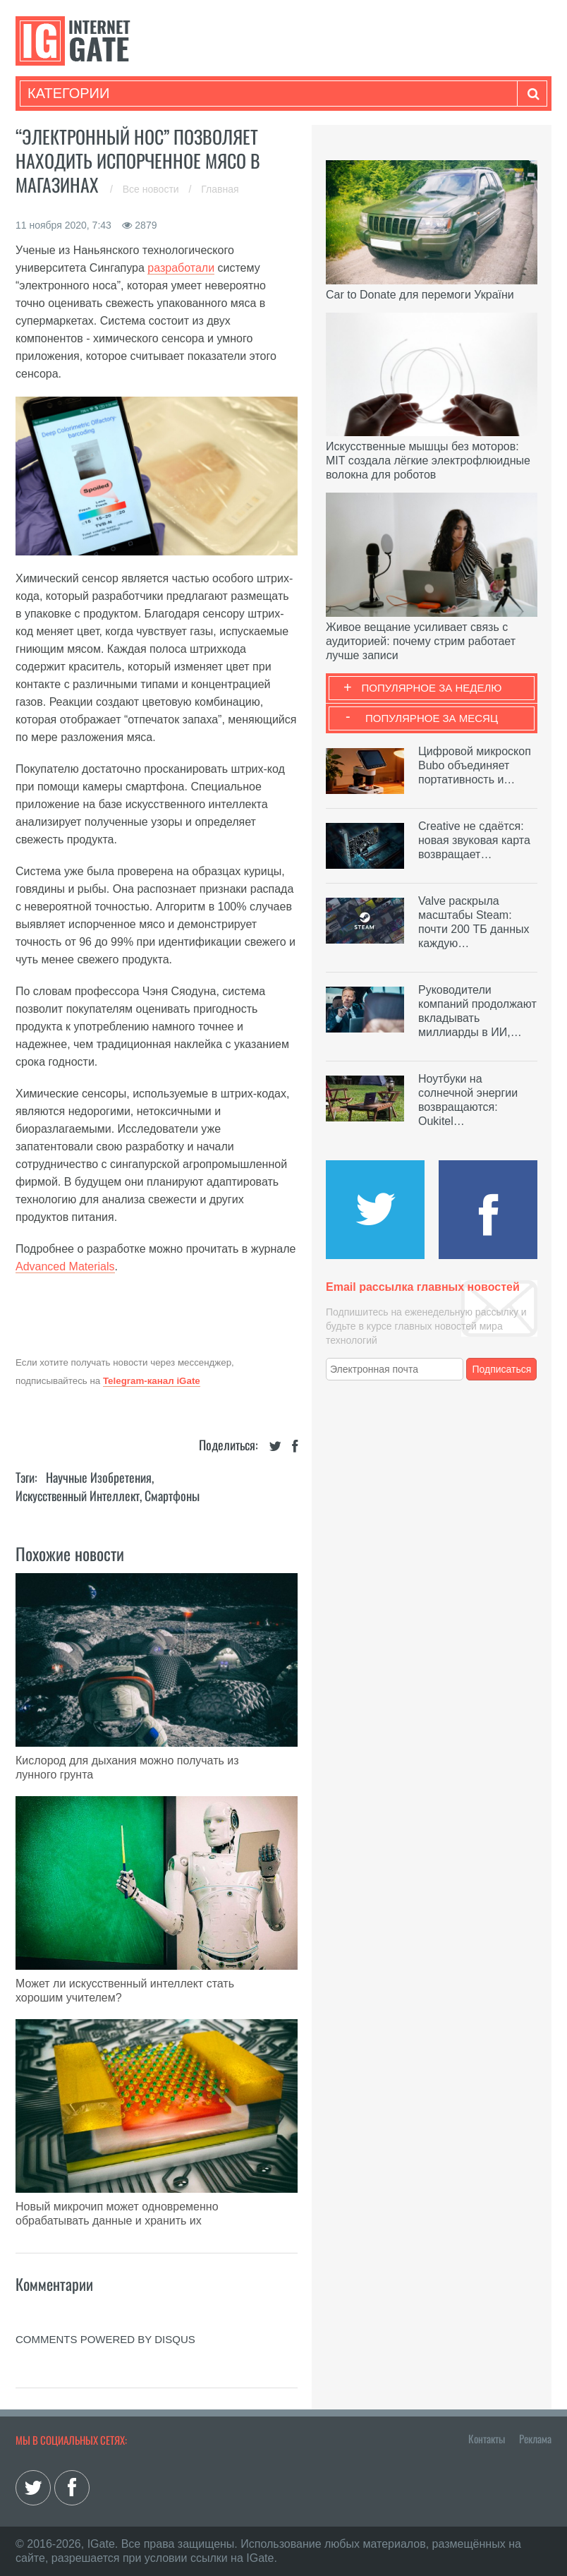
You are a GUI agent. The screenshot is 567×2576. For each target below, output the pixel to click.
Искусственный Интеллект (78, 1495)
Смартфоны (172, 1495)
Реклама (535, 2438)
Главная (219, 189)
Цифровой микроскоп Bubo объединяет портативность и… (474, 765)
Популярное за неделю (432, 688)
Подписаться (502, 1369)
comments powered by (105, 2339)
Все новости (152, 189)
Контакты (486, 2438)
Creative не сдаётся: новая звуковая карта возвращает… (474, 840)
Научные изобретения (99, 1477)
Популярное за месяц (431, 718)
